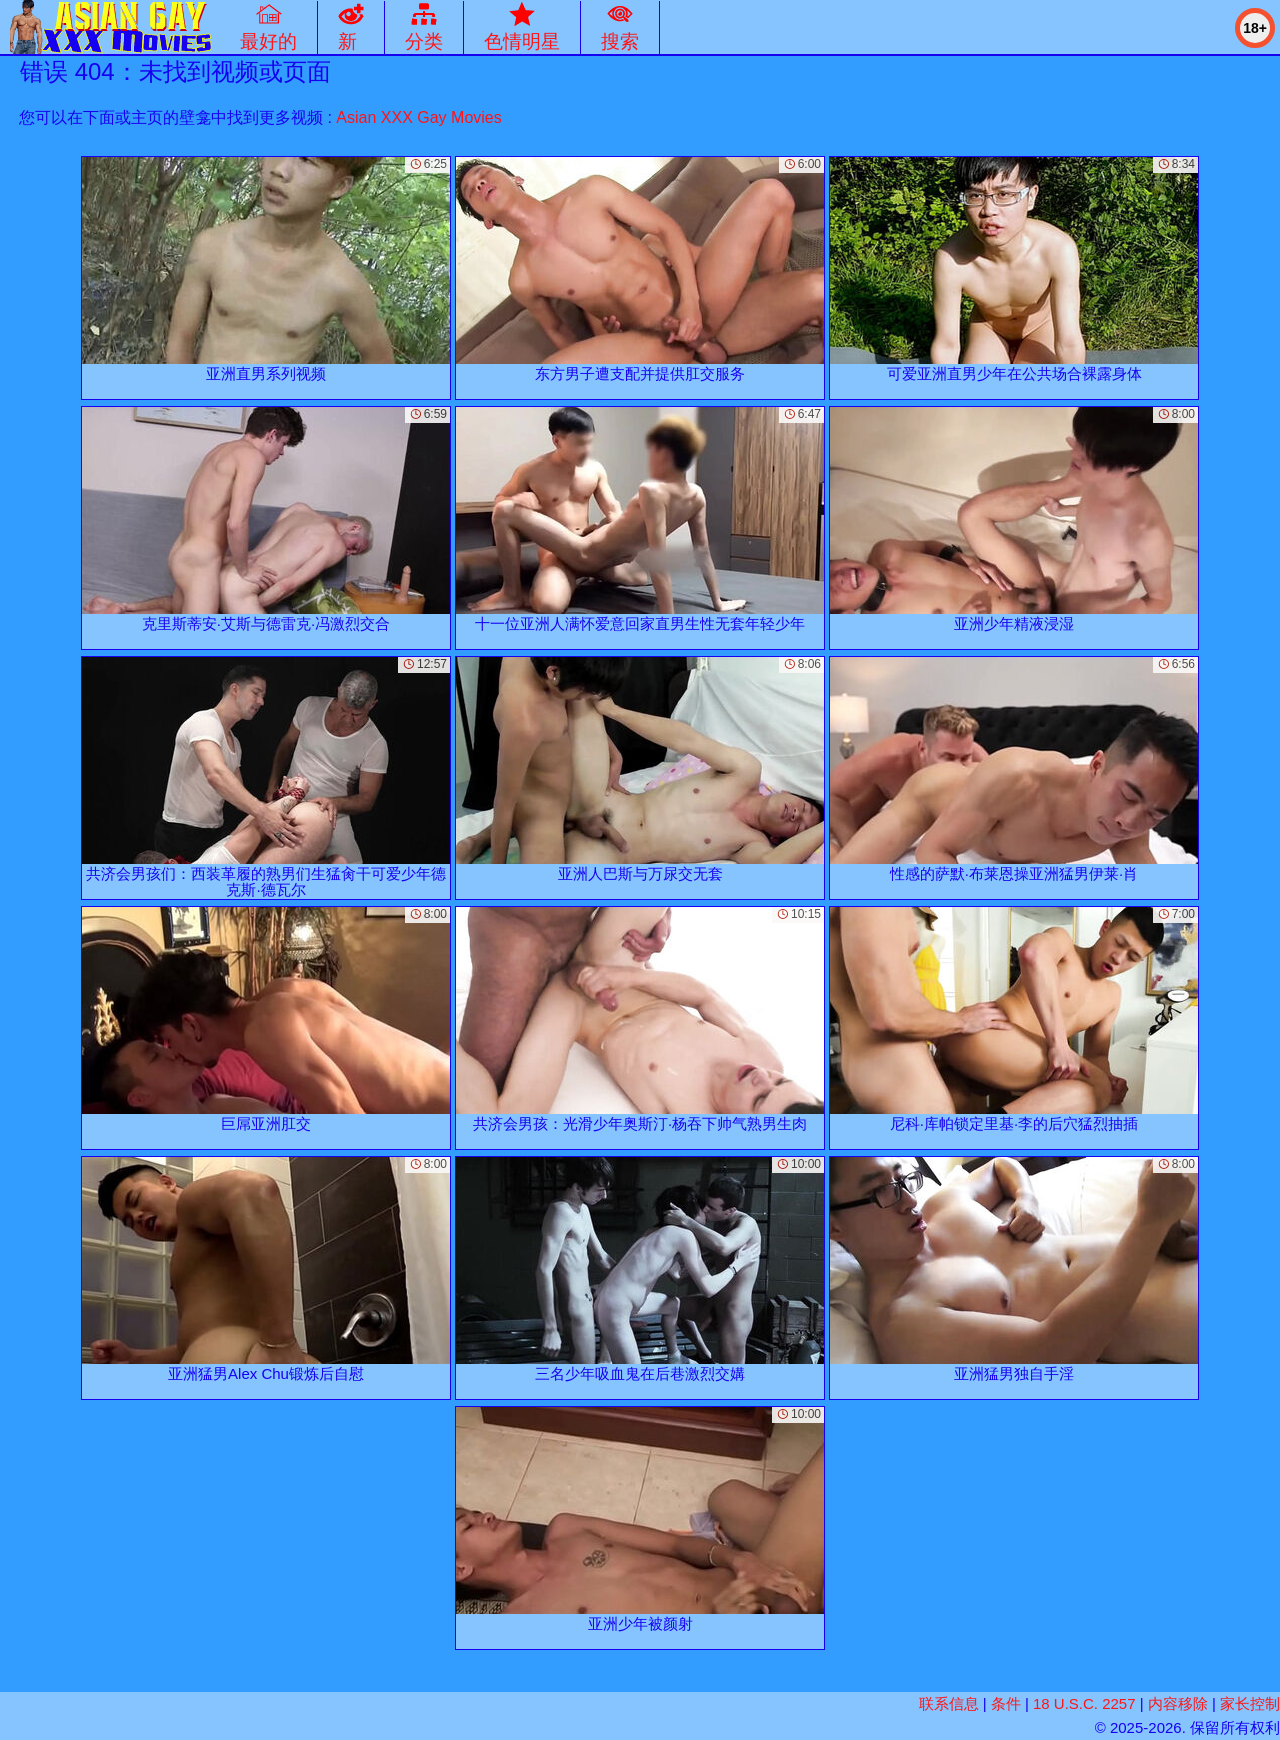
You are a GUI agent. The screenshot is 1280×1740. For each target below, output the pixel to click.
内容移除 (1178, 1703)
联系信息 (949, 1703)
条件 (1006, 1703)
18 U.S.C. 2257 (1084, 1703)
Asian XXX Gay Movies (418, 117)
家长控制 (1250, 1703)
